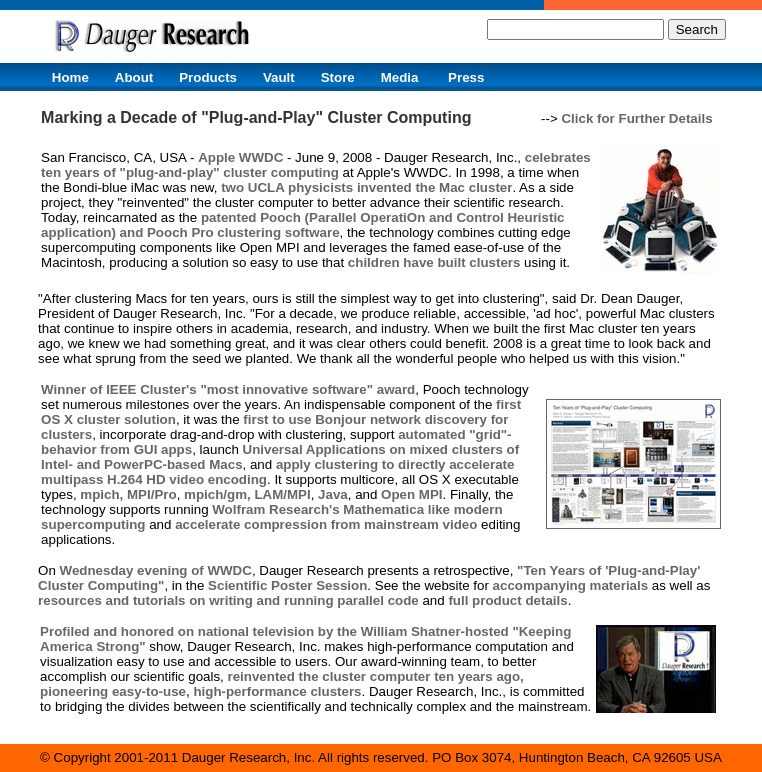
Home (70, 77)
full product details (507, 600)
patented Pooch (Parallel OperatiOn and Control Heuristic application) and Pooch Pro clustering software (302, 225)
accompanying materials (571, 585)
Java (333, 494)
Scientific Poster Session (287, 585)
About (134, 77)
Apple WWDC (240, 157)
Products (208, 77)
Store (338, 77)
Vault (279, 77)
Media (400, 77)
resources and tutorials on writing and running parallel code (228, 600)
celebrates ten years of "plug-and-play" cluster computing (316, 165)
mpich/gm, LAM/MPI (247, 494)
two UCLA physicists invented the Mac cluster (366, 187)
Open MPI (411, 494)
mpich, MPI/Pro (128, 494)
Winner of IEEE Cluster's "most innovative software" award (228, 389)
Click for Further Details (636, 118)
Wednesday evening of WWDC (156, 570)
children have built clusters (434, 262)
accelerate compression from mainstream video (326, 524)
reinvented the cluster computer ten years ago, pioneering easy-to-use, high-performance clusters (282, 684)
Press (466, 77)
